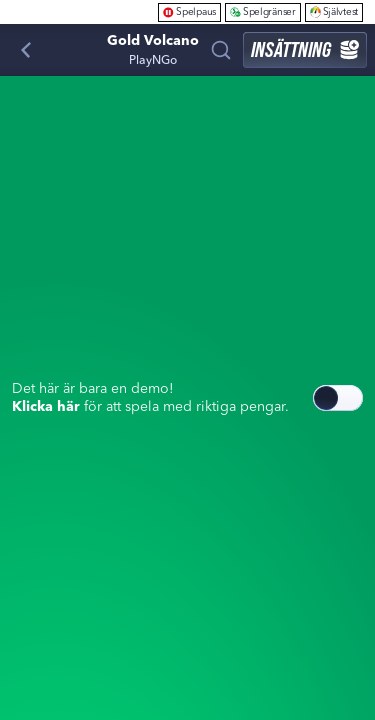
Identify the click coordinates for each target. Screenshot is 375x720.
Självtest (334, 11)
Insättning (305, 49)
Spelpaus (189, 11)
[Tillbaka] (26, 50)
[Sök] (221, 50)
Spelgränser (263, 11)
